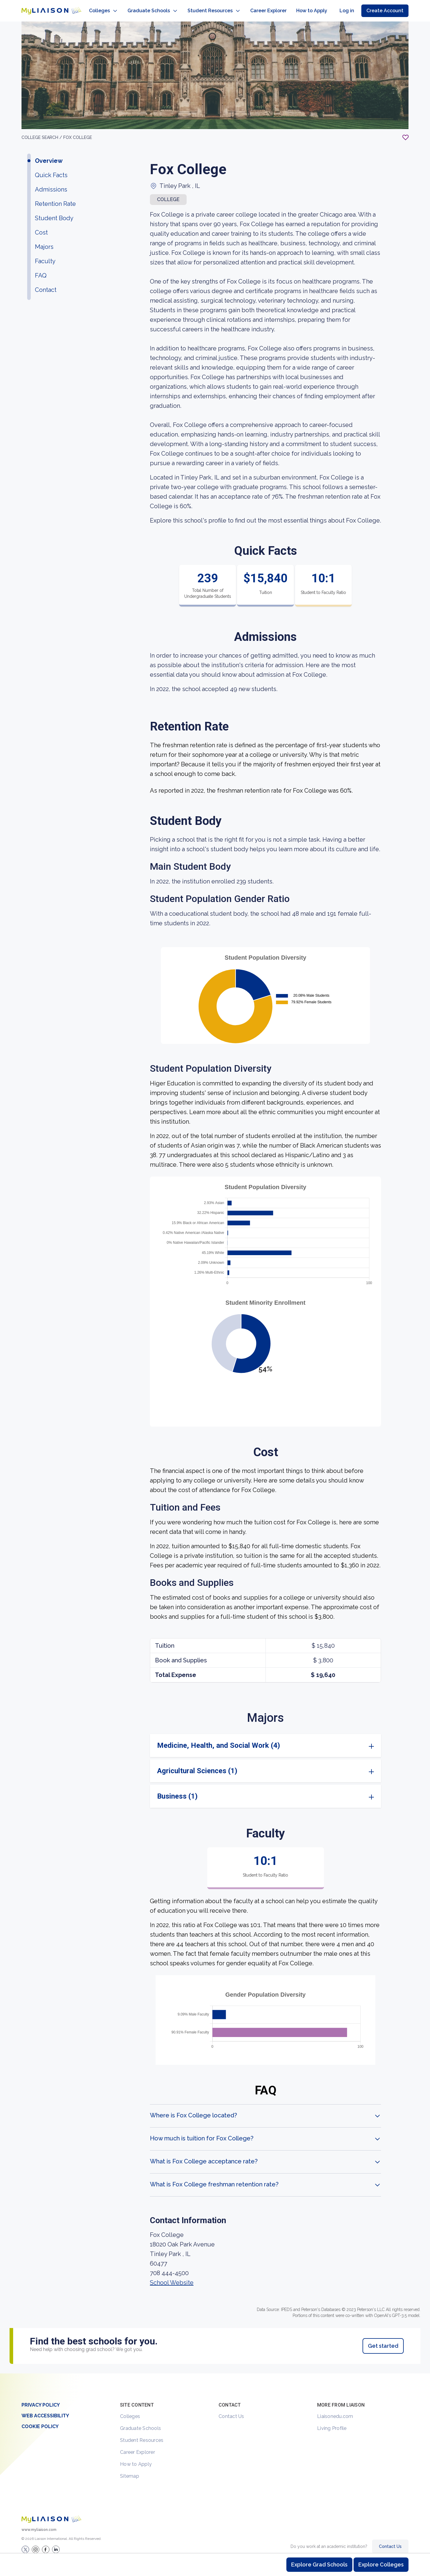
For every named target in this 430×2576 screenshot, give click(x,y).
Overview (49, 154)
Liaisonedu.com (335, 2410)
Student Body (54, 212)
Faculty (45, 255)
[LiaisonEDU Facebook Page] (46, 2543)
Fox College (77, 131)
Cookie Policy (40, 2420)
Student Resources (141, 2434)
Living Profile (332, 2422)
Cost (41, 226)
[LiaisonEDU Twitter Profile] (25, 2543)
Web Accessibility (45, 2410)
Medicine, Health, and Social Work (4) (218, 1739)
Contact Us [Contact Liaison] (390, 2540)
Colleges (130, 2410)
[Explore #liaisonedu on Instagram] (35, 2543)
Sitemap (129, 2470)
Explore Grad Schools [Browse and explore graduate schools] (319, 2564)
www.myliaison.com (39, 2524)
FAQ (41, 269)
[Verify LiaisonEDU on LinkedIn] (56, 2543)
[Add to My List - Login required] (405, 131)
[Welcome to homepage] (51, 2513)
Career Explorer (137, 2446)
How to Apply (136, 2458)
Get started (383, 2340)
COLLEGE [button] (168, 193)
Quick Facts (51, 169)
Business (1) (177, 1790)
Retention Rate (55, 197)
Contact (45, 283)
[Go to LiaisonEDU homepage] (45, 8)
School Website (172, 2276)
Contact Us (231, 2410)
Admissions (51, 183)
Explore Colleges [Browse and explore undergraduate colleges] (381, 2564)
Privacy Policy (41, 2399)
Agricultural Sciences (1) (197, 1765)
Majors (44, 240)
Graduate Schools (140, 2422)
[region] (215, 1191)
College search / (42, 131)
